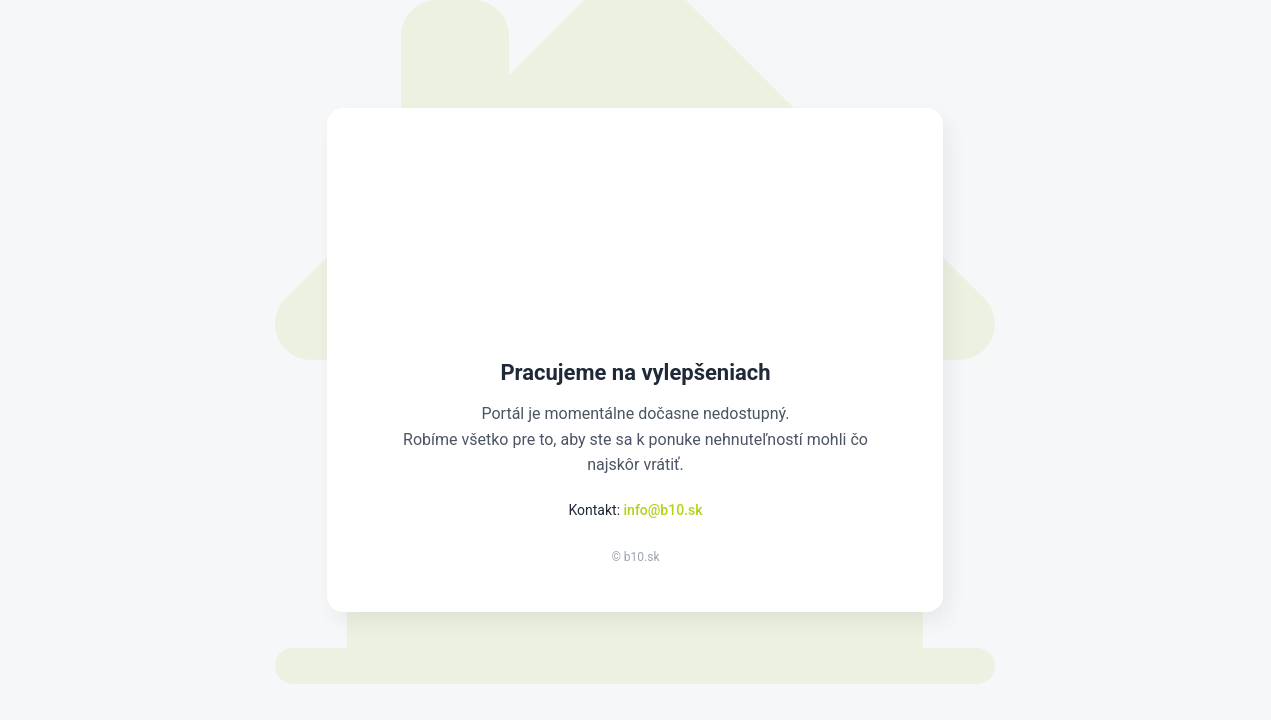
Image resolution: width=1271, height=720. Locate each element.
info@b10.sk (663, 510)
